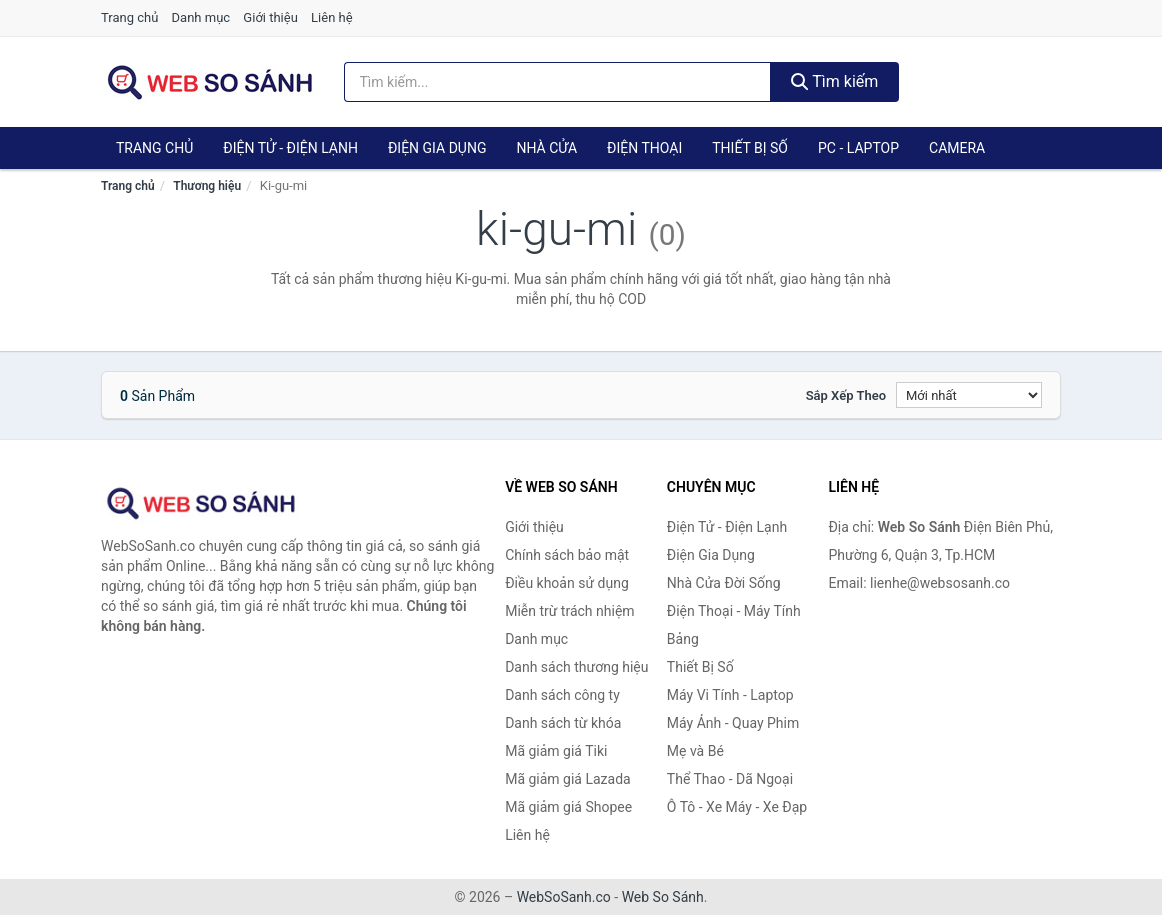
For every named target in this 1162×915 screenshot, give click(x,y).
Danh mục (201, 17)
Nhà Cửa (546, 148)
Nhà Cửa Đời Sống (724, 583)
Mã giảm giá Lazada (568, 779)
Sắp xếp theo (846, 395)
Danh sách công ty (562, 695)
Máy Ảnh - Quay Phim (733, 723)
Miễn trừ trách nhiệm (569, 611)
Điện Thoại (644, 148)
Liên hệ (332, 17)
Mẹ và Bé (695, 751)
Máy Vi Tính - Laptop (730, 695)
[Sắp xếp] (969, 395)
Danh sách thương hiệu (576, 667)
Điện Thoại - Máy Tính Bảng (734, 625)
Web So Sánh (663, 897)
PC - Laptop (858, 148)
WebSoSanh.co (564, 897)
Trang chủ (129, 17)
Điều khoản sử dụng (567, 583)
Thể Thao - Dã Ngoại (730, 779)
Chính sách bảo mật (567, 555)
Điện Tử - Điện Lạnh (290, 148)
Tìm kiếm (835, 81)
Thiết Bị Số (750, 148)
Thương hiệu (207, 186)
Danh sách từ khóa (563, 723)
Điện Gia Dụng (437, 148)
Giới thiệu (270, 17)
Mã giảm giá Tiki (556, 751)
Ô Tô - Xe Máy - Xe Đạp (737, 807)
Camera (957, 148)
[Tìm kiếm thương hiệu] (557, 82)
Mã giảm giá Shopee (568, 807)
